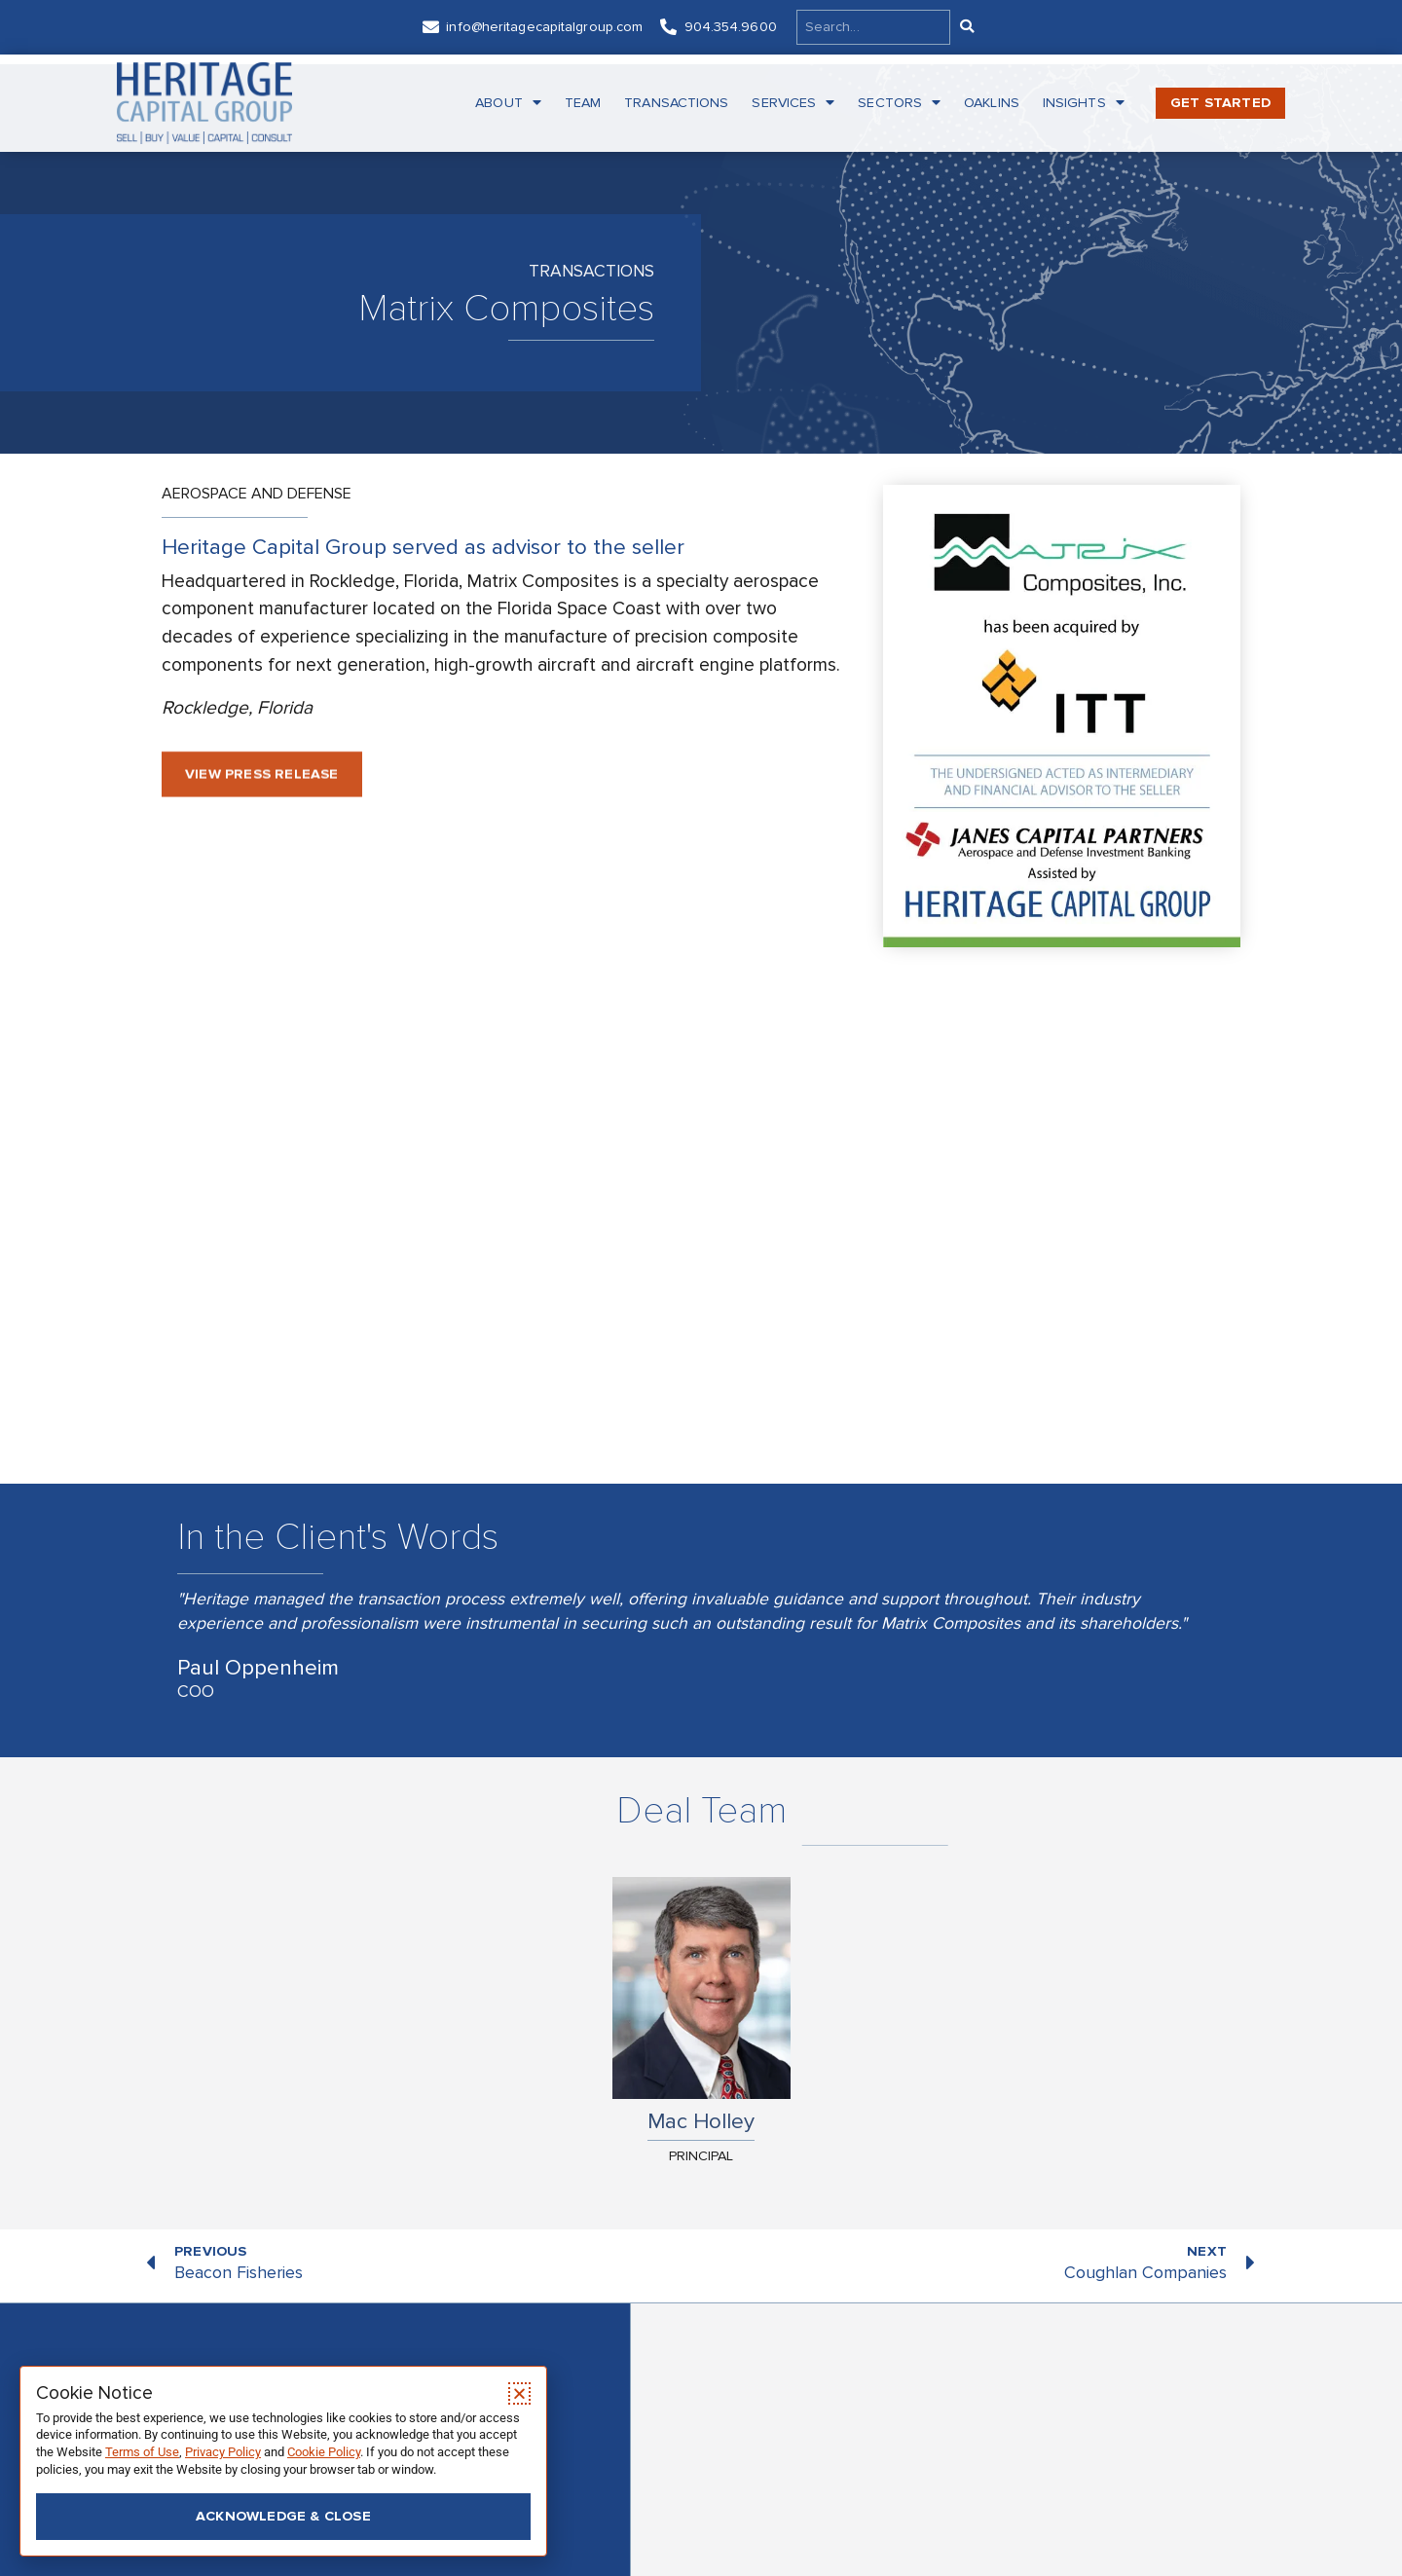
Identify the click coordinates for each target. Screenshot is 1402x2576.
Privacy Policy (223, 2452)
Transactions (676, 102)
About (508, 103)
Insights (1084, 103)
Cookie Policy (323, 2452)
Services (793, 103)
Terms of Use (142, 2452)
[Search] (965, 27)
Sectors (899, 103)
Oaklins (991, 102)
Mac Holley (701, 2121)
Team (583, 102)
